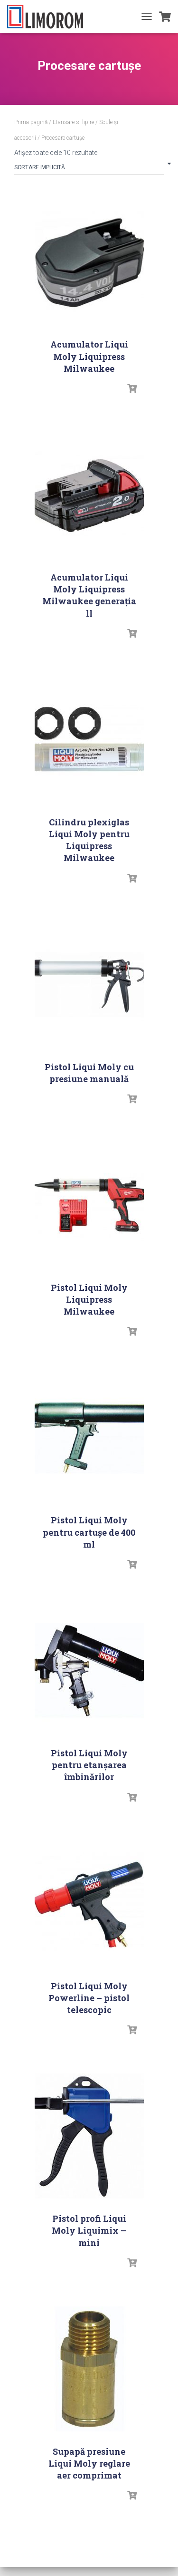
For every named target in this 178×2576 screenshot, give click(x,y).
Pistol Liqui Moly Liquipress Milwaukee (89, 1299)
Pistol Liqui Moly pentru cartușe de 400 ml (89, 1531)
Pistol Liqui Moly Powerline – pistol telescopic (89, 1997)
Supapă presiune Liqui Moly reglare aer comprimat (89, 2463)
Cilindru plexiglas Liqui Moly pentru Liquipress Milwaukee (89, 840)
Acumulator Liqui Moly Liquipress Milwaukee (89, 356)
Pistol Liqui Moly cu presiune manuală (89, 1073)
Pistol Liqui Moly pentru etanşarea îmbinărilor (89, 1764)
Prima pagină (30, 122)
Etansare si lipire (73, 122)
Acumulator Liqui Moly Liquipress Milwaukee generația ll (89, 595)
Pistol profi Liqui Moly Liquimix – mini (89, 2230)
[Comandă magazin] (89, 169)
